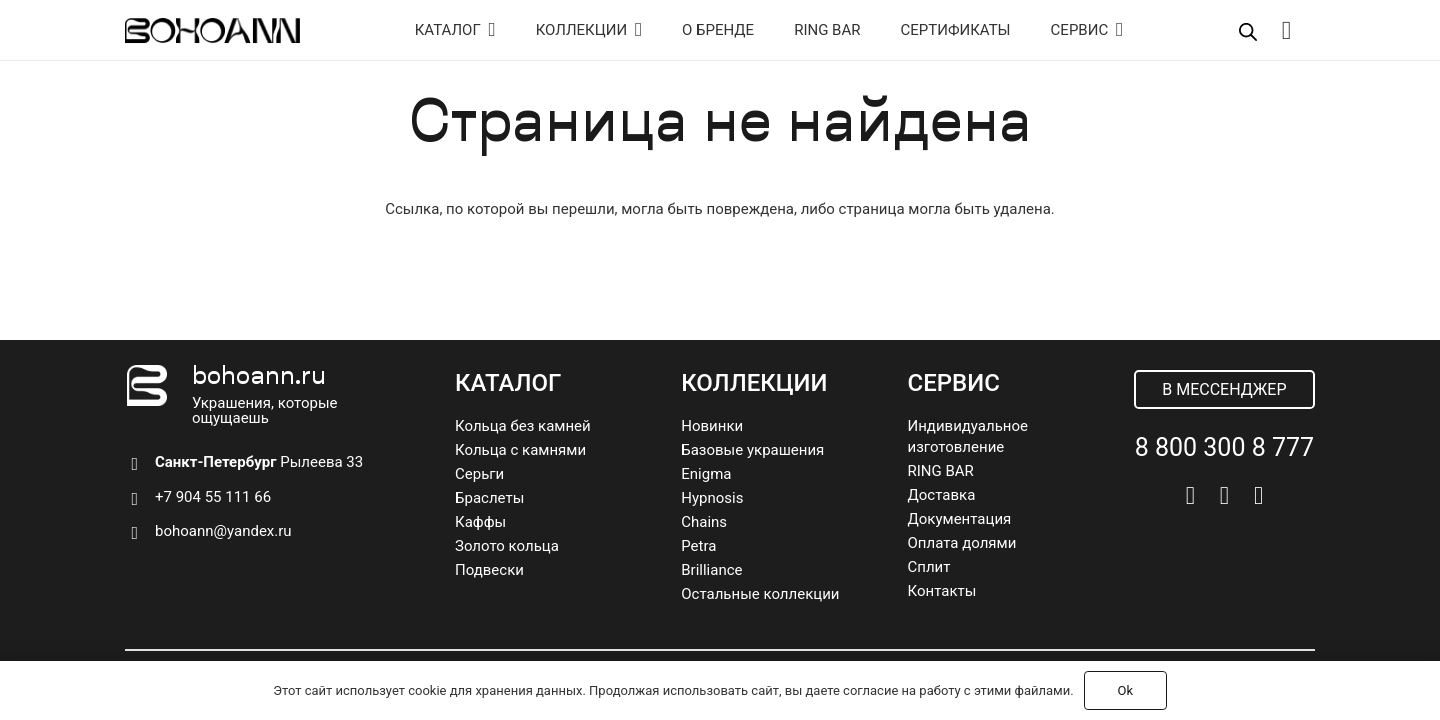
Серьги (479, 474)
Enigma (706, 474)
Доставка (942, 495)
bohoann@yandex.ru (223, 531)
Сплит (929, 567)
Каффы (480, 522)
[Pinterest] (1258, 495)
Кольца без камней (523, 426)
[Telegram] (1224, 495)
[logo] (212, 30)
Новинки (712, 426)
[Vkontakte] (1190, 495)
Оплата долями (962, 543)
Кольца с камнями (520, 450)
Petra (698, 546)
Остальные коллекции (760, 594)
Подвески (489, 570)
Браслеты (489, 498)
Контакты (942, 591)
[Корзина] (1286, 30)
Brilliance (711, 570)
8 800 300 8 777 (1224, 447)
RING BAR (941, 471)
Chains (704, 522)
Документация (960, 519)
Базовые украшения (752, 450)
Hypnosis (712, 498)
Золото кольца (507, 546)
